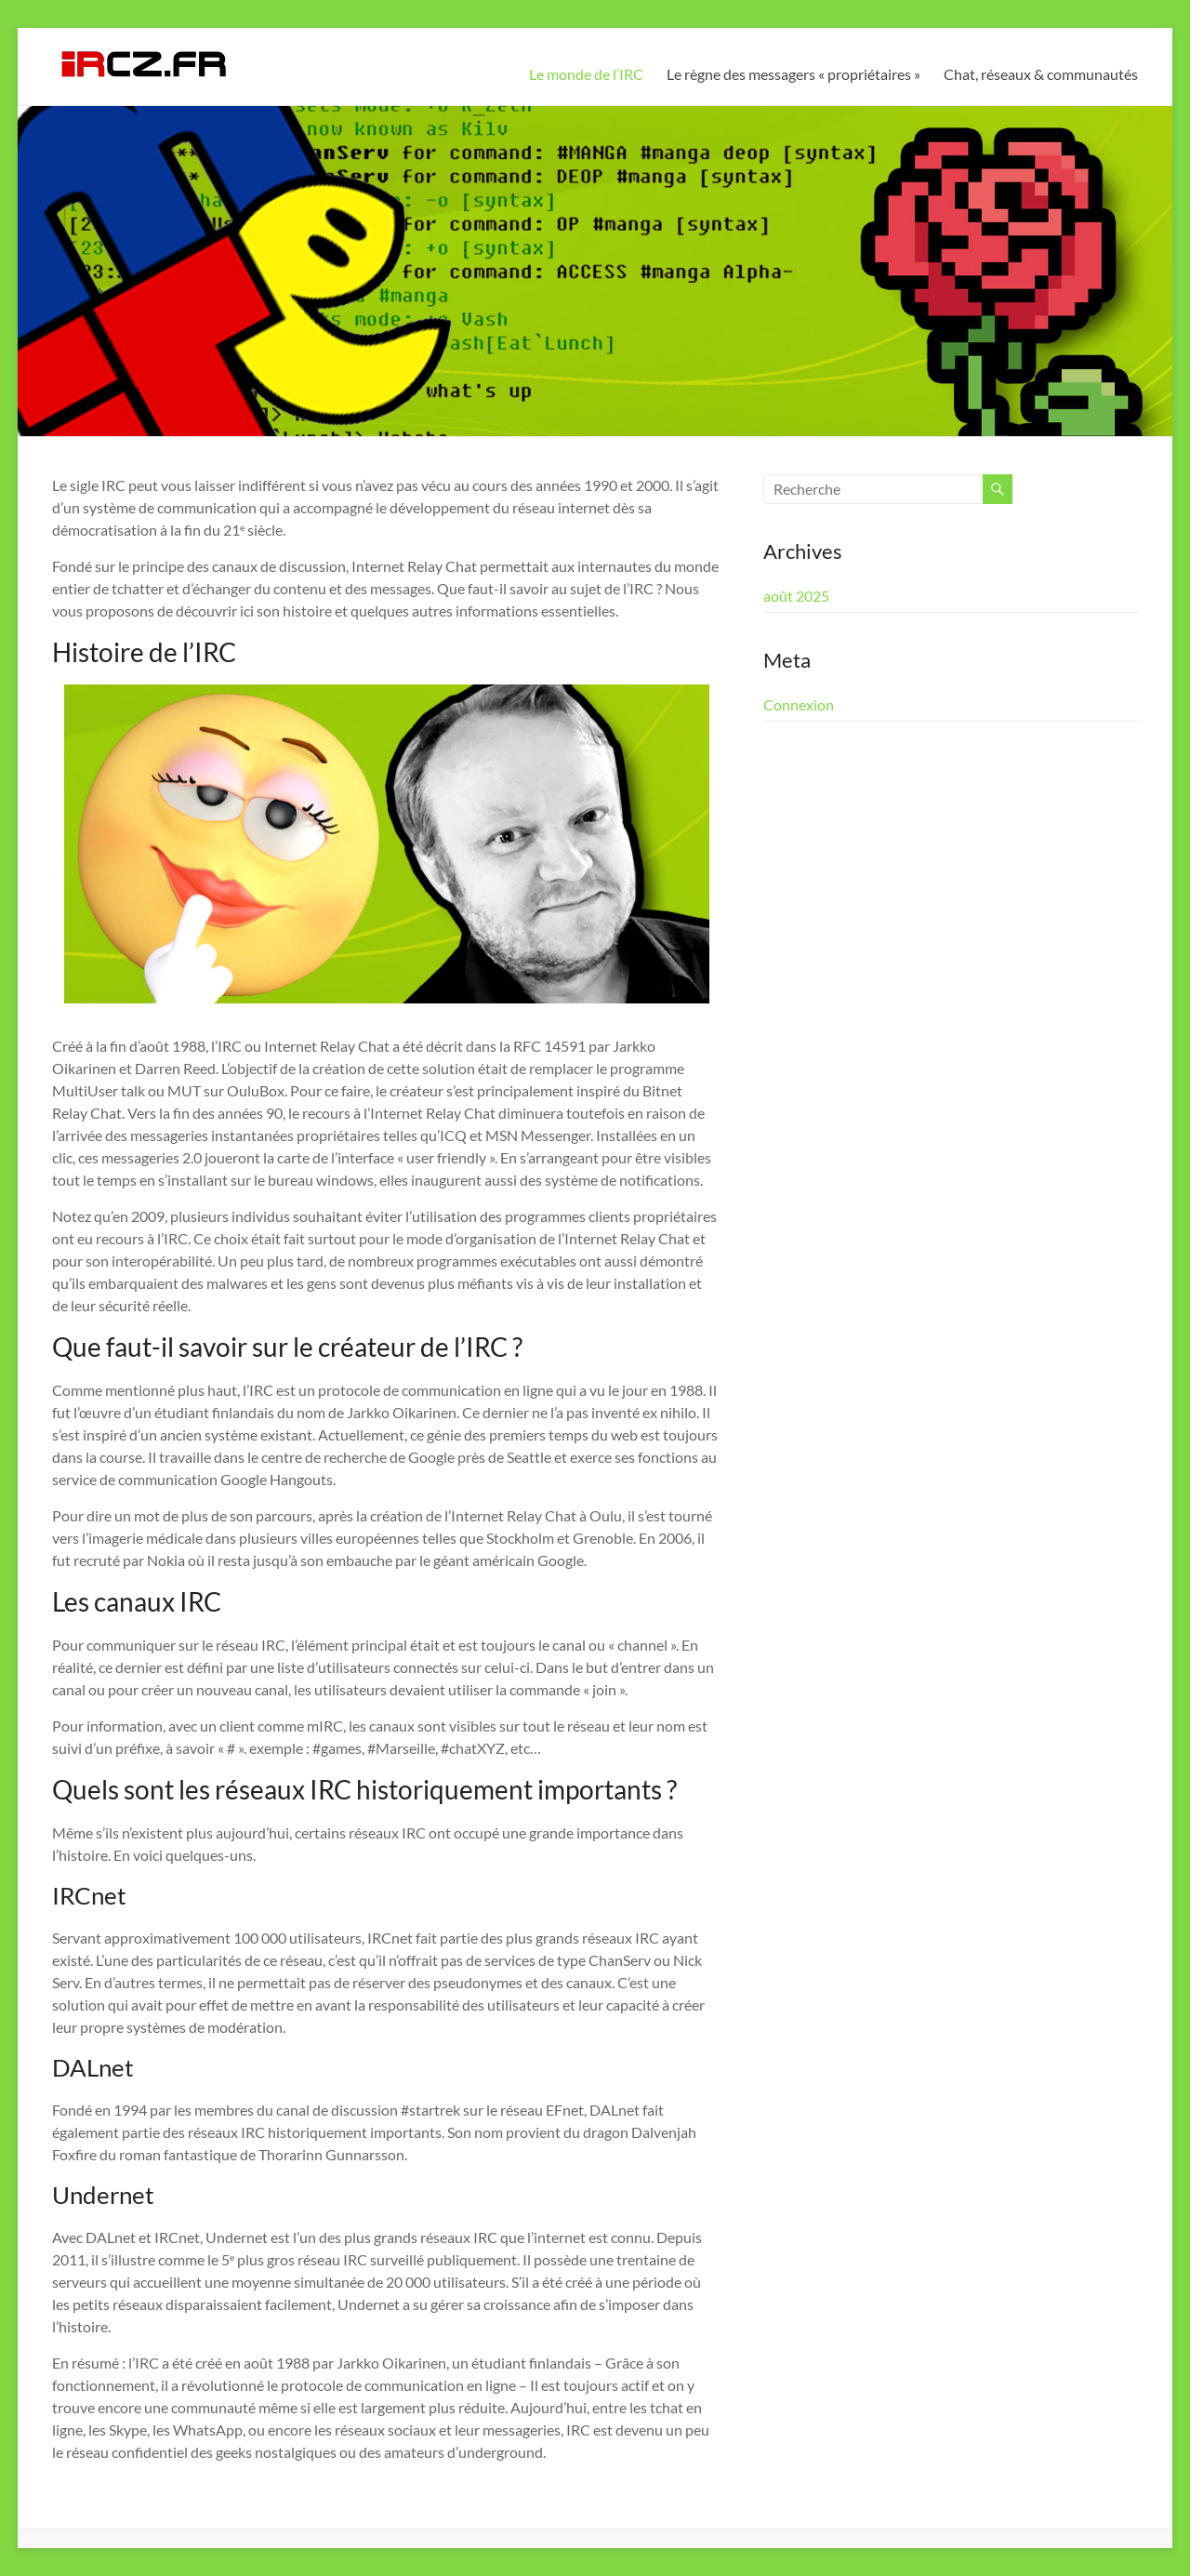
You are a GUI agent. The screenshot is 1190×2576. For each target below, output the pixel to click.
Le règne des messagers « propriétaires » (793, 74)
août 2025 (796, 595)
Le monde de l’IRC (586, 74)
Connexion (798, 704)
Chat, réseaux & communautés (1041, 74)
